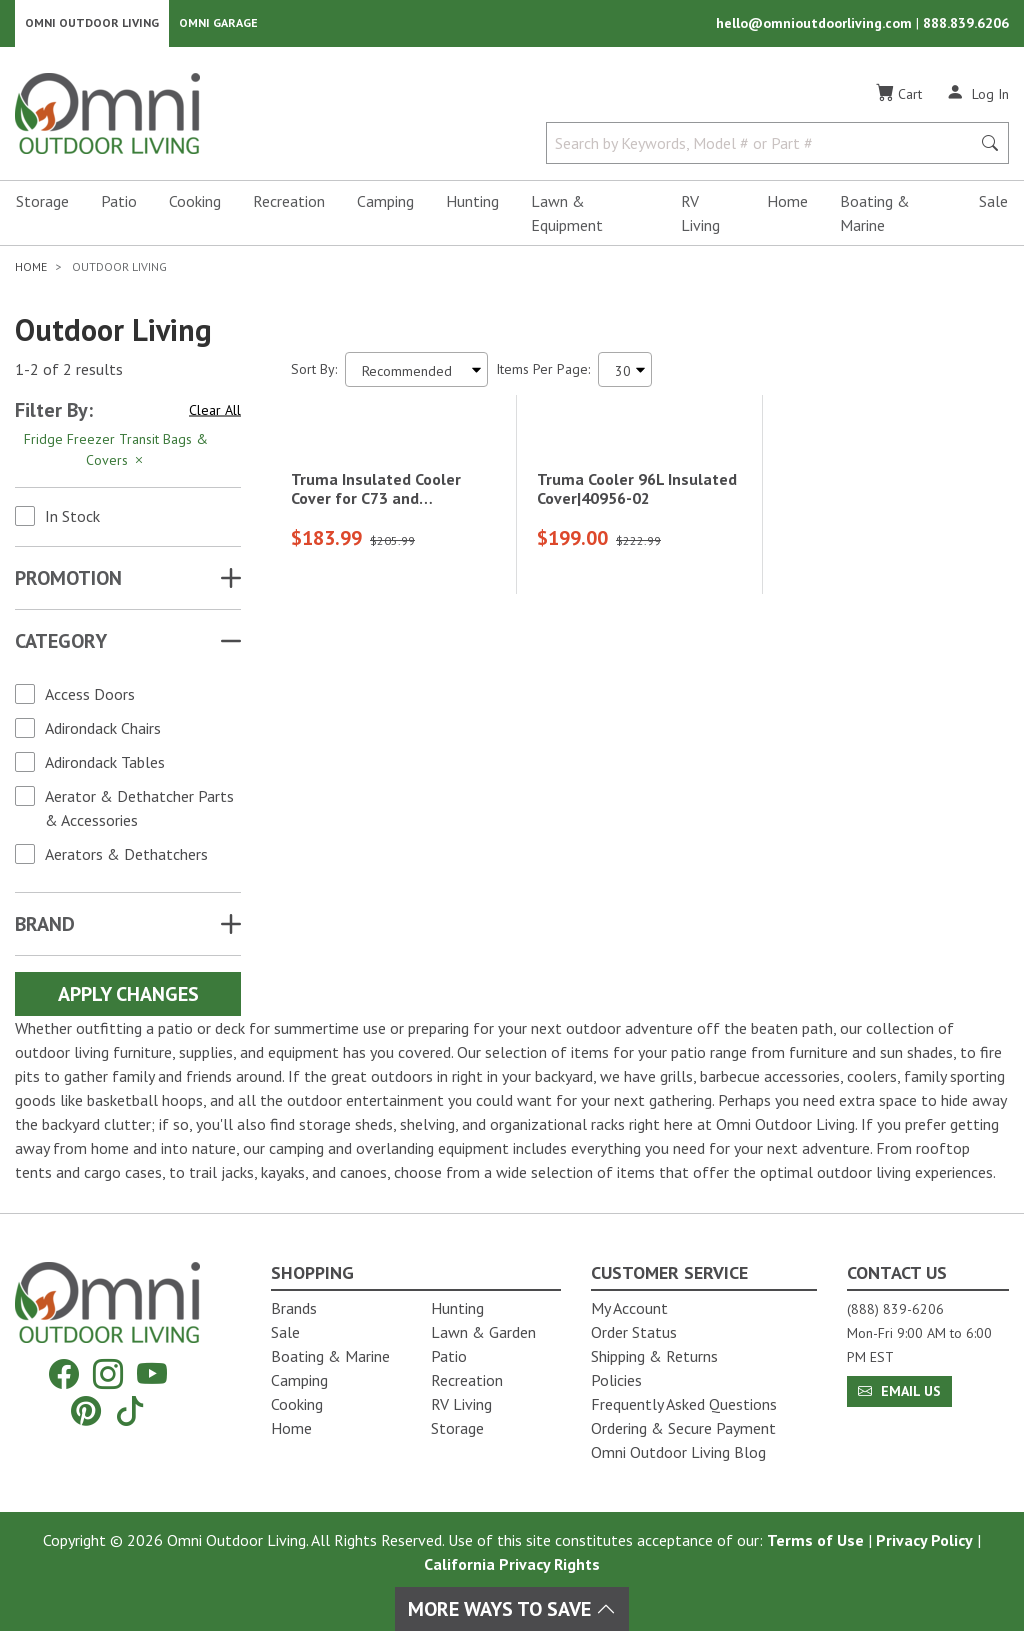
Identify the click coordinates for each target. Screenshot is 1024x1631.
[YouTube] (152, 1374)
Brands (294, 1308)
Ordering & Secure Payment (683, 1428)
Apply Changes (128, 999)
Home (787, 206)
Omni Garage (218, 25)
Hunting (472, 206)
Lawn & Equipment (567, 218)
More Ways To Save (512, 1609)
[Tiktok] (130, 1410)
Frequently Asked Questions (684, 1404)
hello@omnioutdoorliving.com (816, 26)
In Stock (72, 521)
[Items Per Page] (625, 374)
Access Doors (90, 699)
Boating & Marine (875, 218)
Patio (119, 206)
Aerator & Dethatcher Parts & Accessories (139, 813)
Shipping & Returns (654, 1356)
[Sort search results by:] (416, 374)
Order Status (634, 1332)
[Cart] (899, 99)
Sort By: (314, 374)
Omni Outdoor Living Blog (678, 1452)
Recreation (289, 206)
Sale (993, 206)
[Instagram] (108, 1374)
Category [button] (61, 646)
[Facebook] (64, 1374)
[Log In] (977, 98)
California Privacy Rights (512, 1564)
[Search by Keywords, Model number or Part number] (764, 148)
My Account (629, 1308)
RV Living (700, 218)
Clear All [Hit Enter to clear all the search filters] (215, 415)
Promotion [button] (68, 583)
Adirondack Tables (105, 767)
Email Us (899, 1391)
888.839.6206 (966, 26)
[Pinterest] (86, 1410)
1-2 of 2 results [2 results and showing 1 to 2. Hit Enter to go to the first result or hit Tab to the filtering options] (69, 375)
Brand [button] (45, 929)
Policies (616, 1380)
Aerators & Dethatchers (126, 859)
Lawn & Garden (483, 1332)
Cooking (195, 206)
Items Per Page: (543, 374)
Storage (42, 206)
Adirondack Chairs (103, 733)
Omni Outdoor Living (92, 25)
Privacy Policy (924, 1540)
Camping (385, 206)
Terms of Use (815, 1540)
